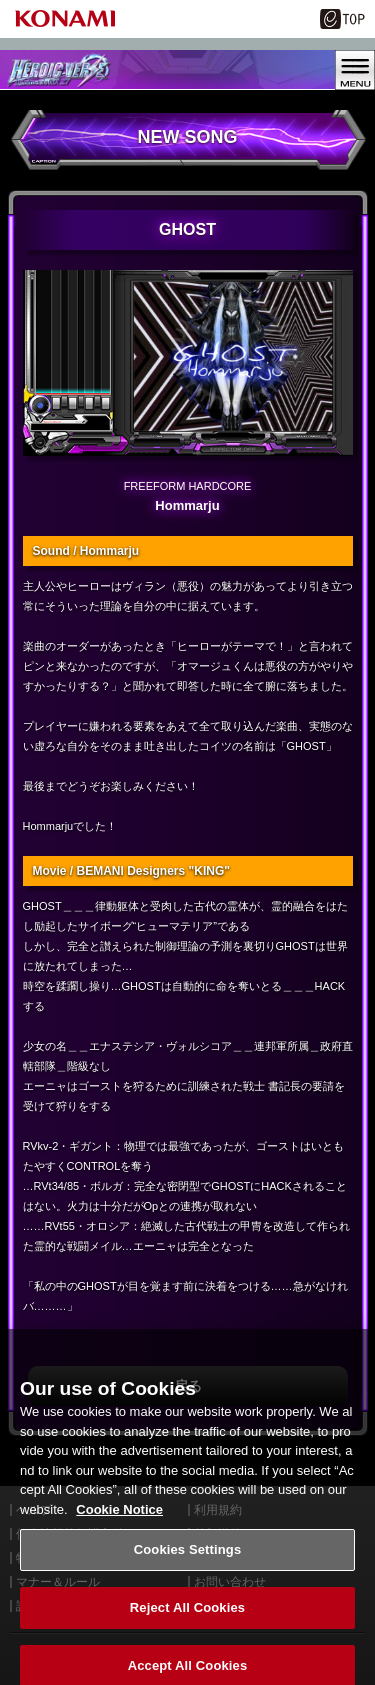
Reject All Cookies (187, 1616)
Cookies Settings (188, 1558)
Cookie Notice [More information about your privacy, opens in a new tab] (119, 1518)
